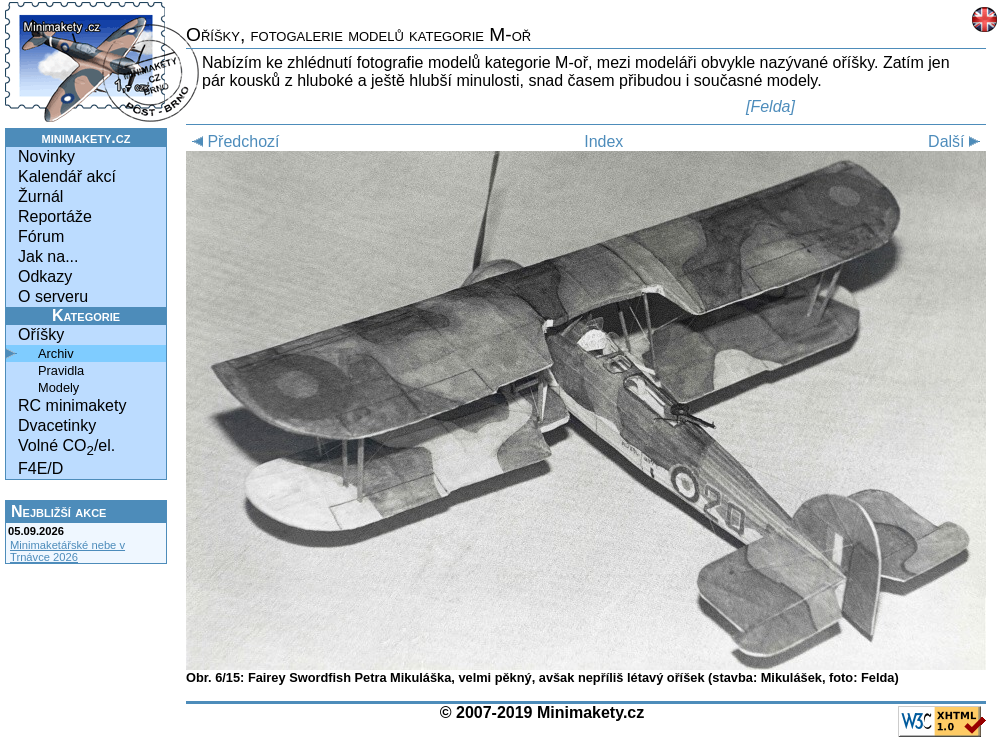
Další (957, 141)
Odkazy (45, 276)
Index (603, 141)
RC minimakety (72, 405)
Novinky (46, 156)
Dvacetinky (57, 425)
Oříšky (41, 334)
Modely (58, 387)
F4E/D (40, 468)
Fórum (41, 236)
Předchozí (232, 141)
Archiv (56, 353)
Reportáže (55, 216)
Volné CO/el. (66, 447)
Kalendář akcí (67, 176)
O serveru (53, 296)
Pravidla (61, 370)
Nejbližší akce (58, 511)
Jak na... (48, 256)
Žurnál (40, 196)
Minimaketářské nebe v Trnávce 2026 (67, 551)
